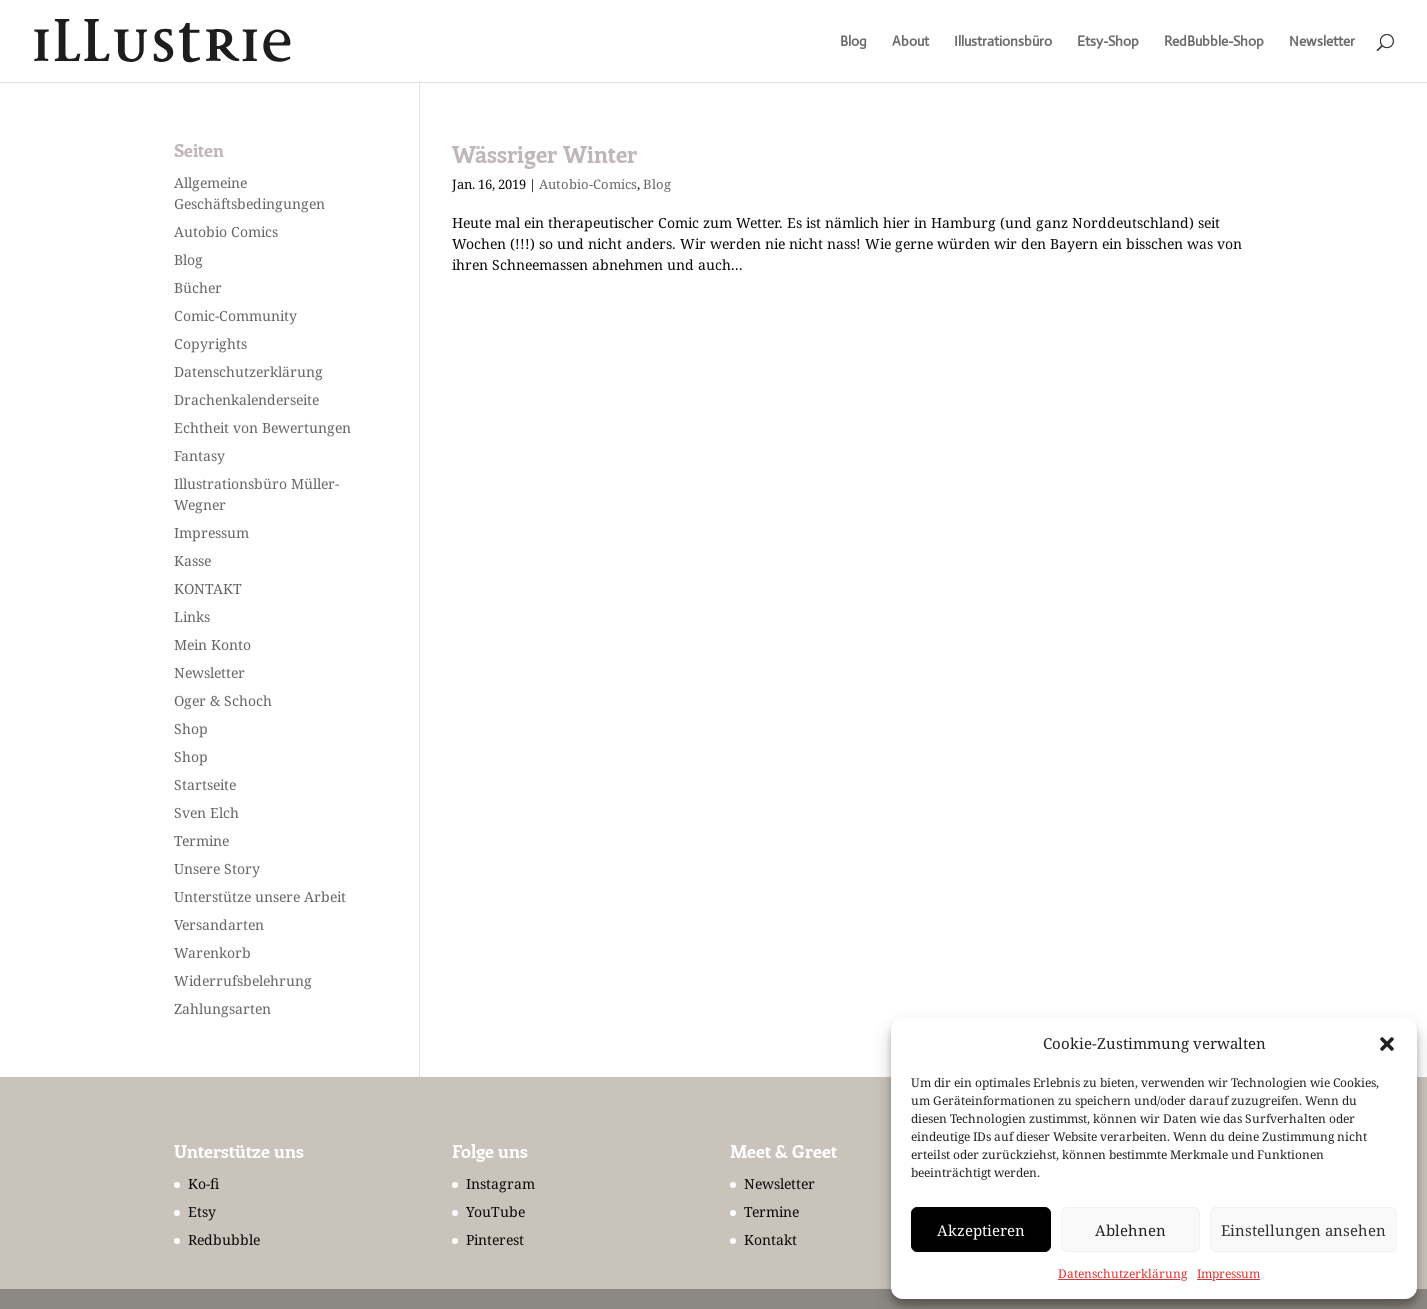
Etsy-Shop (1108, 42)
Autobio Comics (226, 231)
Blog (853, 42)
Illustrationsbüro (1003, 42)
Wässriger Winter (544, 154)
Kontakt (770, 1239)
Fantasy (199, 455)
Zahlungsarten (222, 1008)
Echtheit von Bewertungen (262, 427)
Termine (201, 840)
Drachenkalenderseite (246, 399)
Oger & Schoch (223, 700)
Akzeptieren (981, 1230)
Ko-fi (203, 1183)
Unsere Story (217, 868)
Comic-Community (235, 315)
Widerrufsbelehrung (243, 980)
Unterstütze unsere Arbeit (260, 896)
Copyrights (210, 343)
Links (192, 616)
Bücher (198, 287)
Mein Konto (212, 644)
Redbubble (224, 1239)
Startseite (205, 784)
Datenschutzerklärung (1122, 1273)
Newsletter (1322, 42)
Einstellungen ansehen (1303, 1230)
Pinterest (495, 1239)
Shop (191, 728)
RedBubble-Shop (1214, 42)
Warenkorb (212, 952)
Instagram (500, 1183)
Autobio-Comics (588, 184)
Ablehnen (1130, 1230)
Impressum (1228, 1273)
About (910, 42)
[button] (1387, 1044)
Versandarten (219, 924)
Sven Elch (206, 812)
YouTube (495, 1211)
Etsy (202, 1211)
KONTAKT (208, 588)
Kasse (192, 560)
